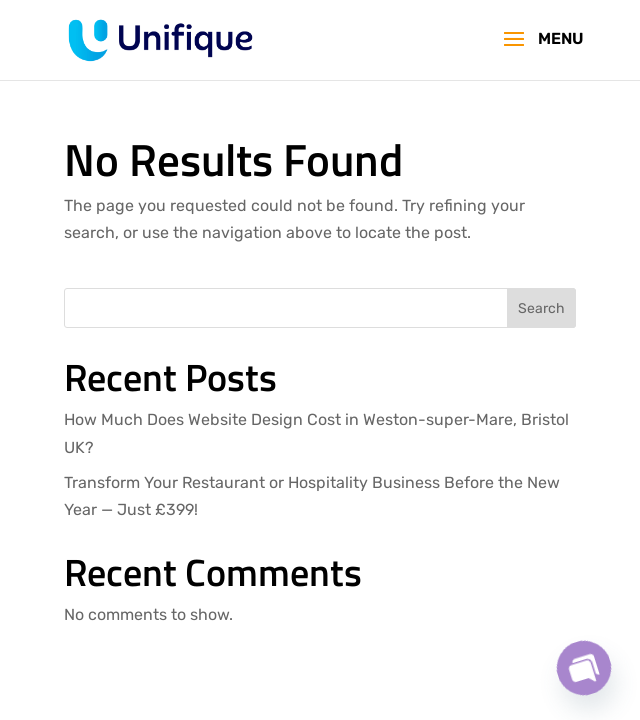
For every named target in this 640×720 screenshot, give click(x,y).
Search (541, 308)
